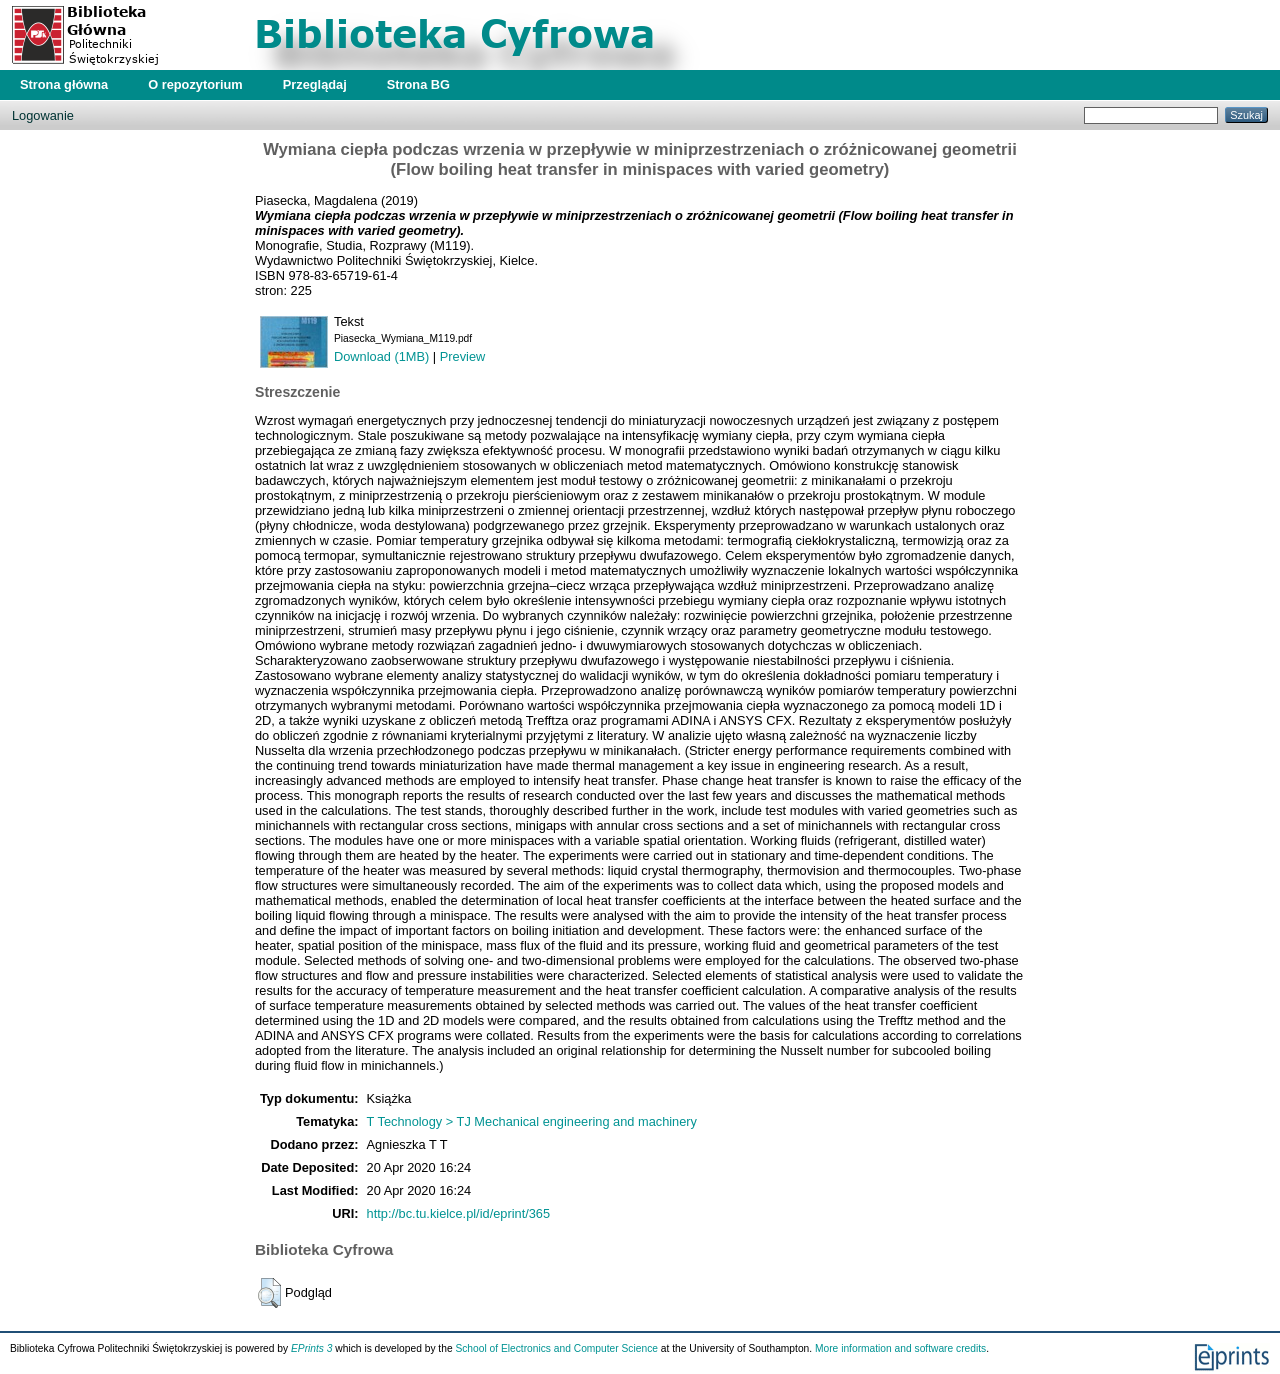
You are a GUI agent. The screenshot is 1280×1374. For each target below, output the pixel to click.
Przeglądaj (315, 84)
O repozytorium (195, 84)
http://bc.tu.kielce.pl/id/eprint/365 (459, 1213)
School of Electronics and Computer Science (556, 1348)
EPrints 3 (312, 1348)
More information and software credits (900, 1348)
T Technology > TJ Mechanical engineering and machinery (532, 1121)
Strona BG (418, 84)
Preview (463, 356)
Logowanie (43, 115)
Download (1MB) (381, 356)
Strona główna (64, 84)
